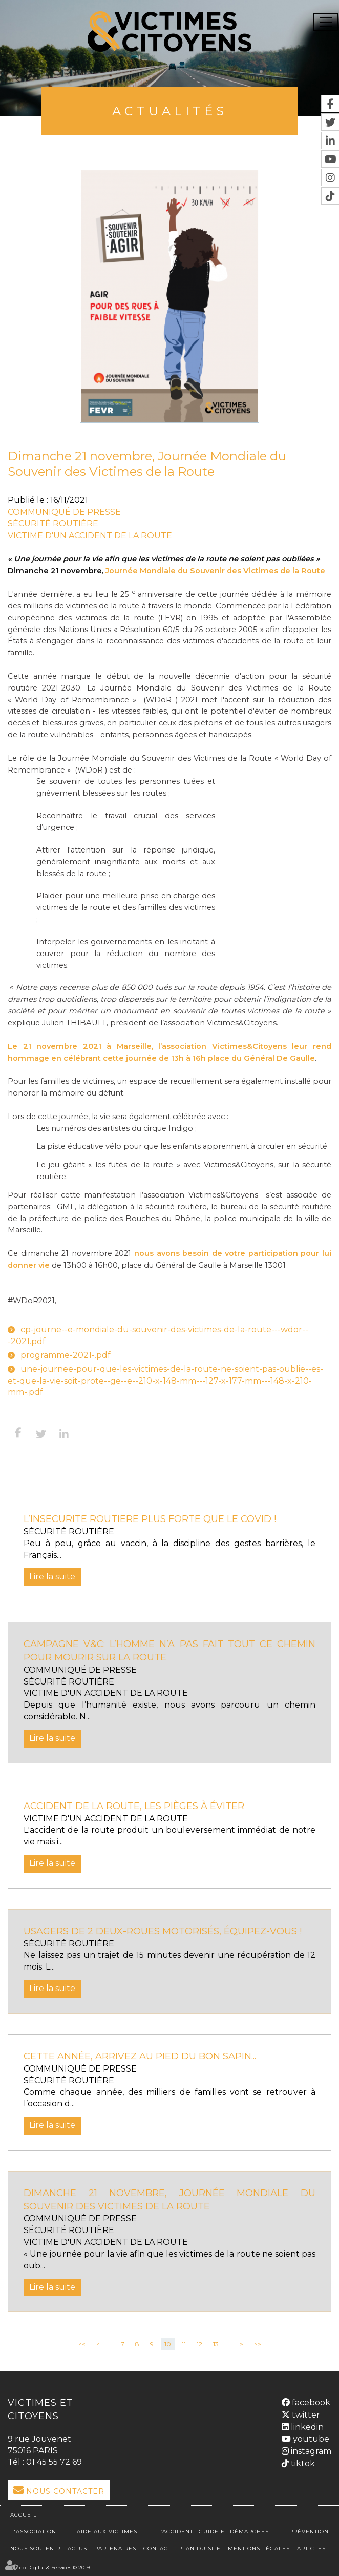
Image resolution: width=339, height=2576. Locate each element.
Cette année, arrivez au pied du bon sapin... (140, 2056)
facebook (310, 2402)
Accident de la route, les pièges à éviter (134, 1806)
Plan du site (199, 2548)
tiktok (302, 2463)
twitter (305, 2414)
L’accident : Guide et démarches (213, 2531)
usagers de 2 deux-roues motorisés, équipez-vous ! (163, 1931)
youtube (310, 2439)
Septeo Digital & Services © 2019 (49, 2567)
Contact (157, 2548)
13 (216, 2344)
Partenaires (115, 2548)
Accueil (23, 2514)
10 (167, 2344)
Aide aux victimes (107, 2531)
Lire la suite (52, 1576)
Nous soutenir (35, 2548)
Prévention (309, 2531)
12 (199, 2344)
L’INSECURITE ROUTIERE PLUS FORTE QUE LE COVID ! (150, 1519)
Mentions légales (259, 2548)
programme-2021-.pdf (65, 1355)
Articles (311, 2548)
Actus (77, 2548)
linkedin (306, 2426)
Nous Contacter (65, 2491)
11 (184, 2344)
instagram (310, 2451)
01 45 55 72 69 (54, 2462)
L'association (33, 2531)
